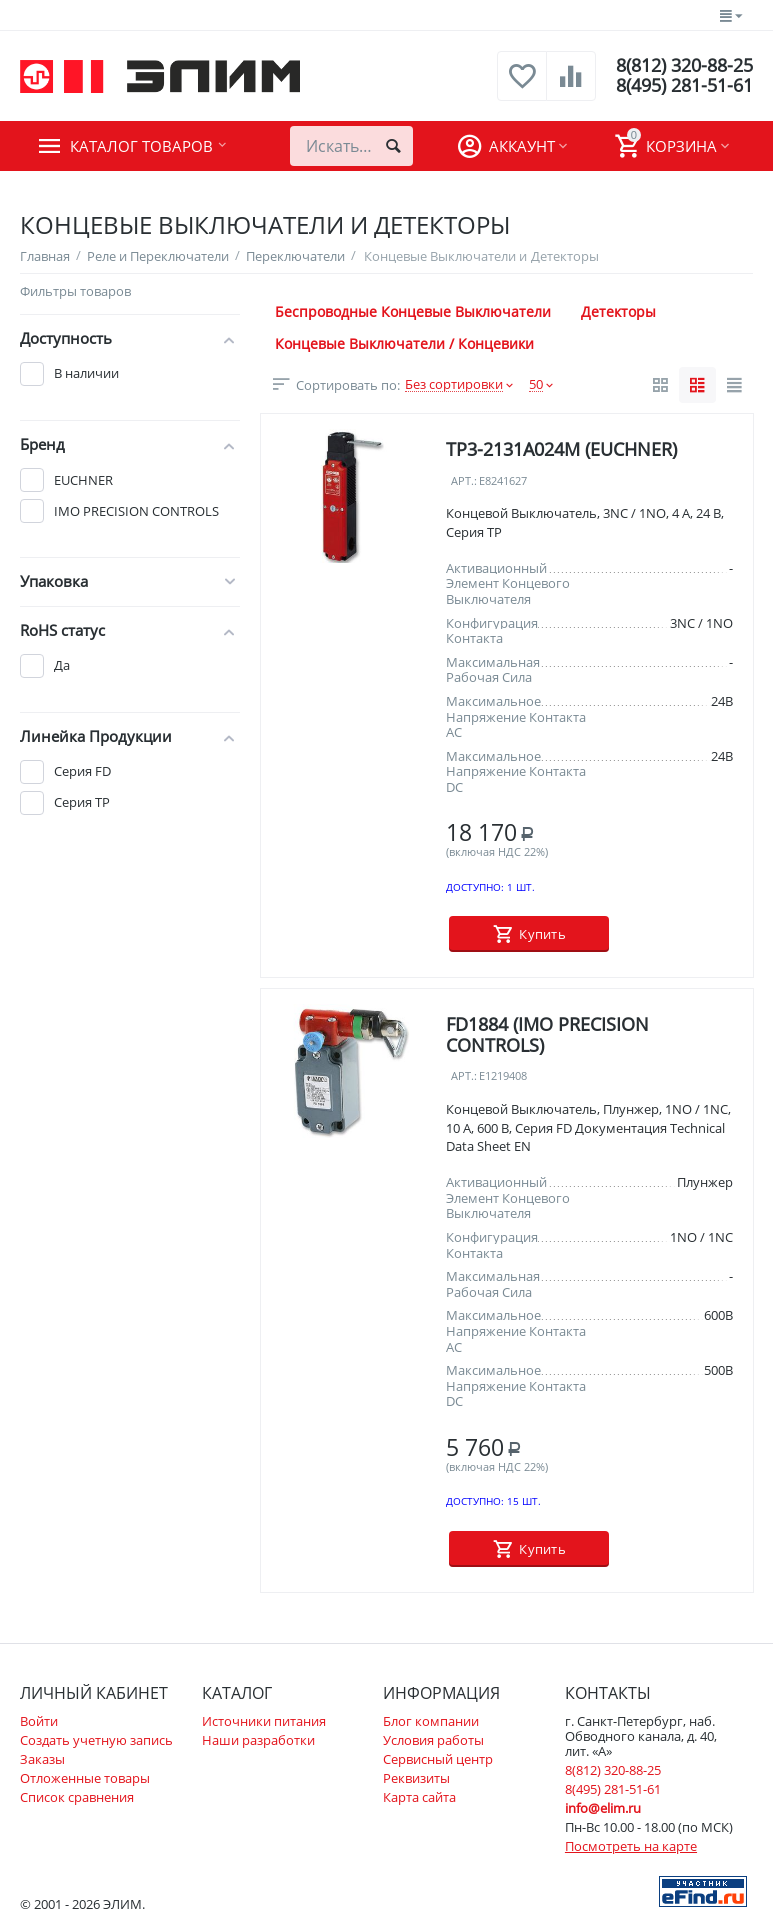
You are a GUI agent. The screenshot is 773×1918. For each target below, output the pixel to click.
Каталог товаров (141, 146)
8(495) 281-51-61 (684, 86)
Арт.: (464, 481)
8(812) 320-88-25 (684, 66)
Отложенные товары (85, 1778)
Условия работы (433, 1740)
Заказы (42, 1759)
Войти (39, 1721)
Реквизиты (416, 1778)
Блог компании (431, 1721)
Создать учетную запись (96, 1740)
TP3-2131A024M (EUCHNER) (561, 449)
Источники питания (264, 1721)
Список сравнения (77, 1797)
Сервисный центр (438, 1759)
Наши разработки (258, 1740)
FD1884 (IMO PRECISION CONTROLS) (547, 1034)
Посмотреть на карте (631, 1846)
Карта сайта (419, 1797)
